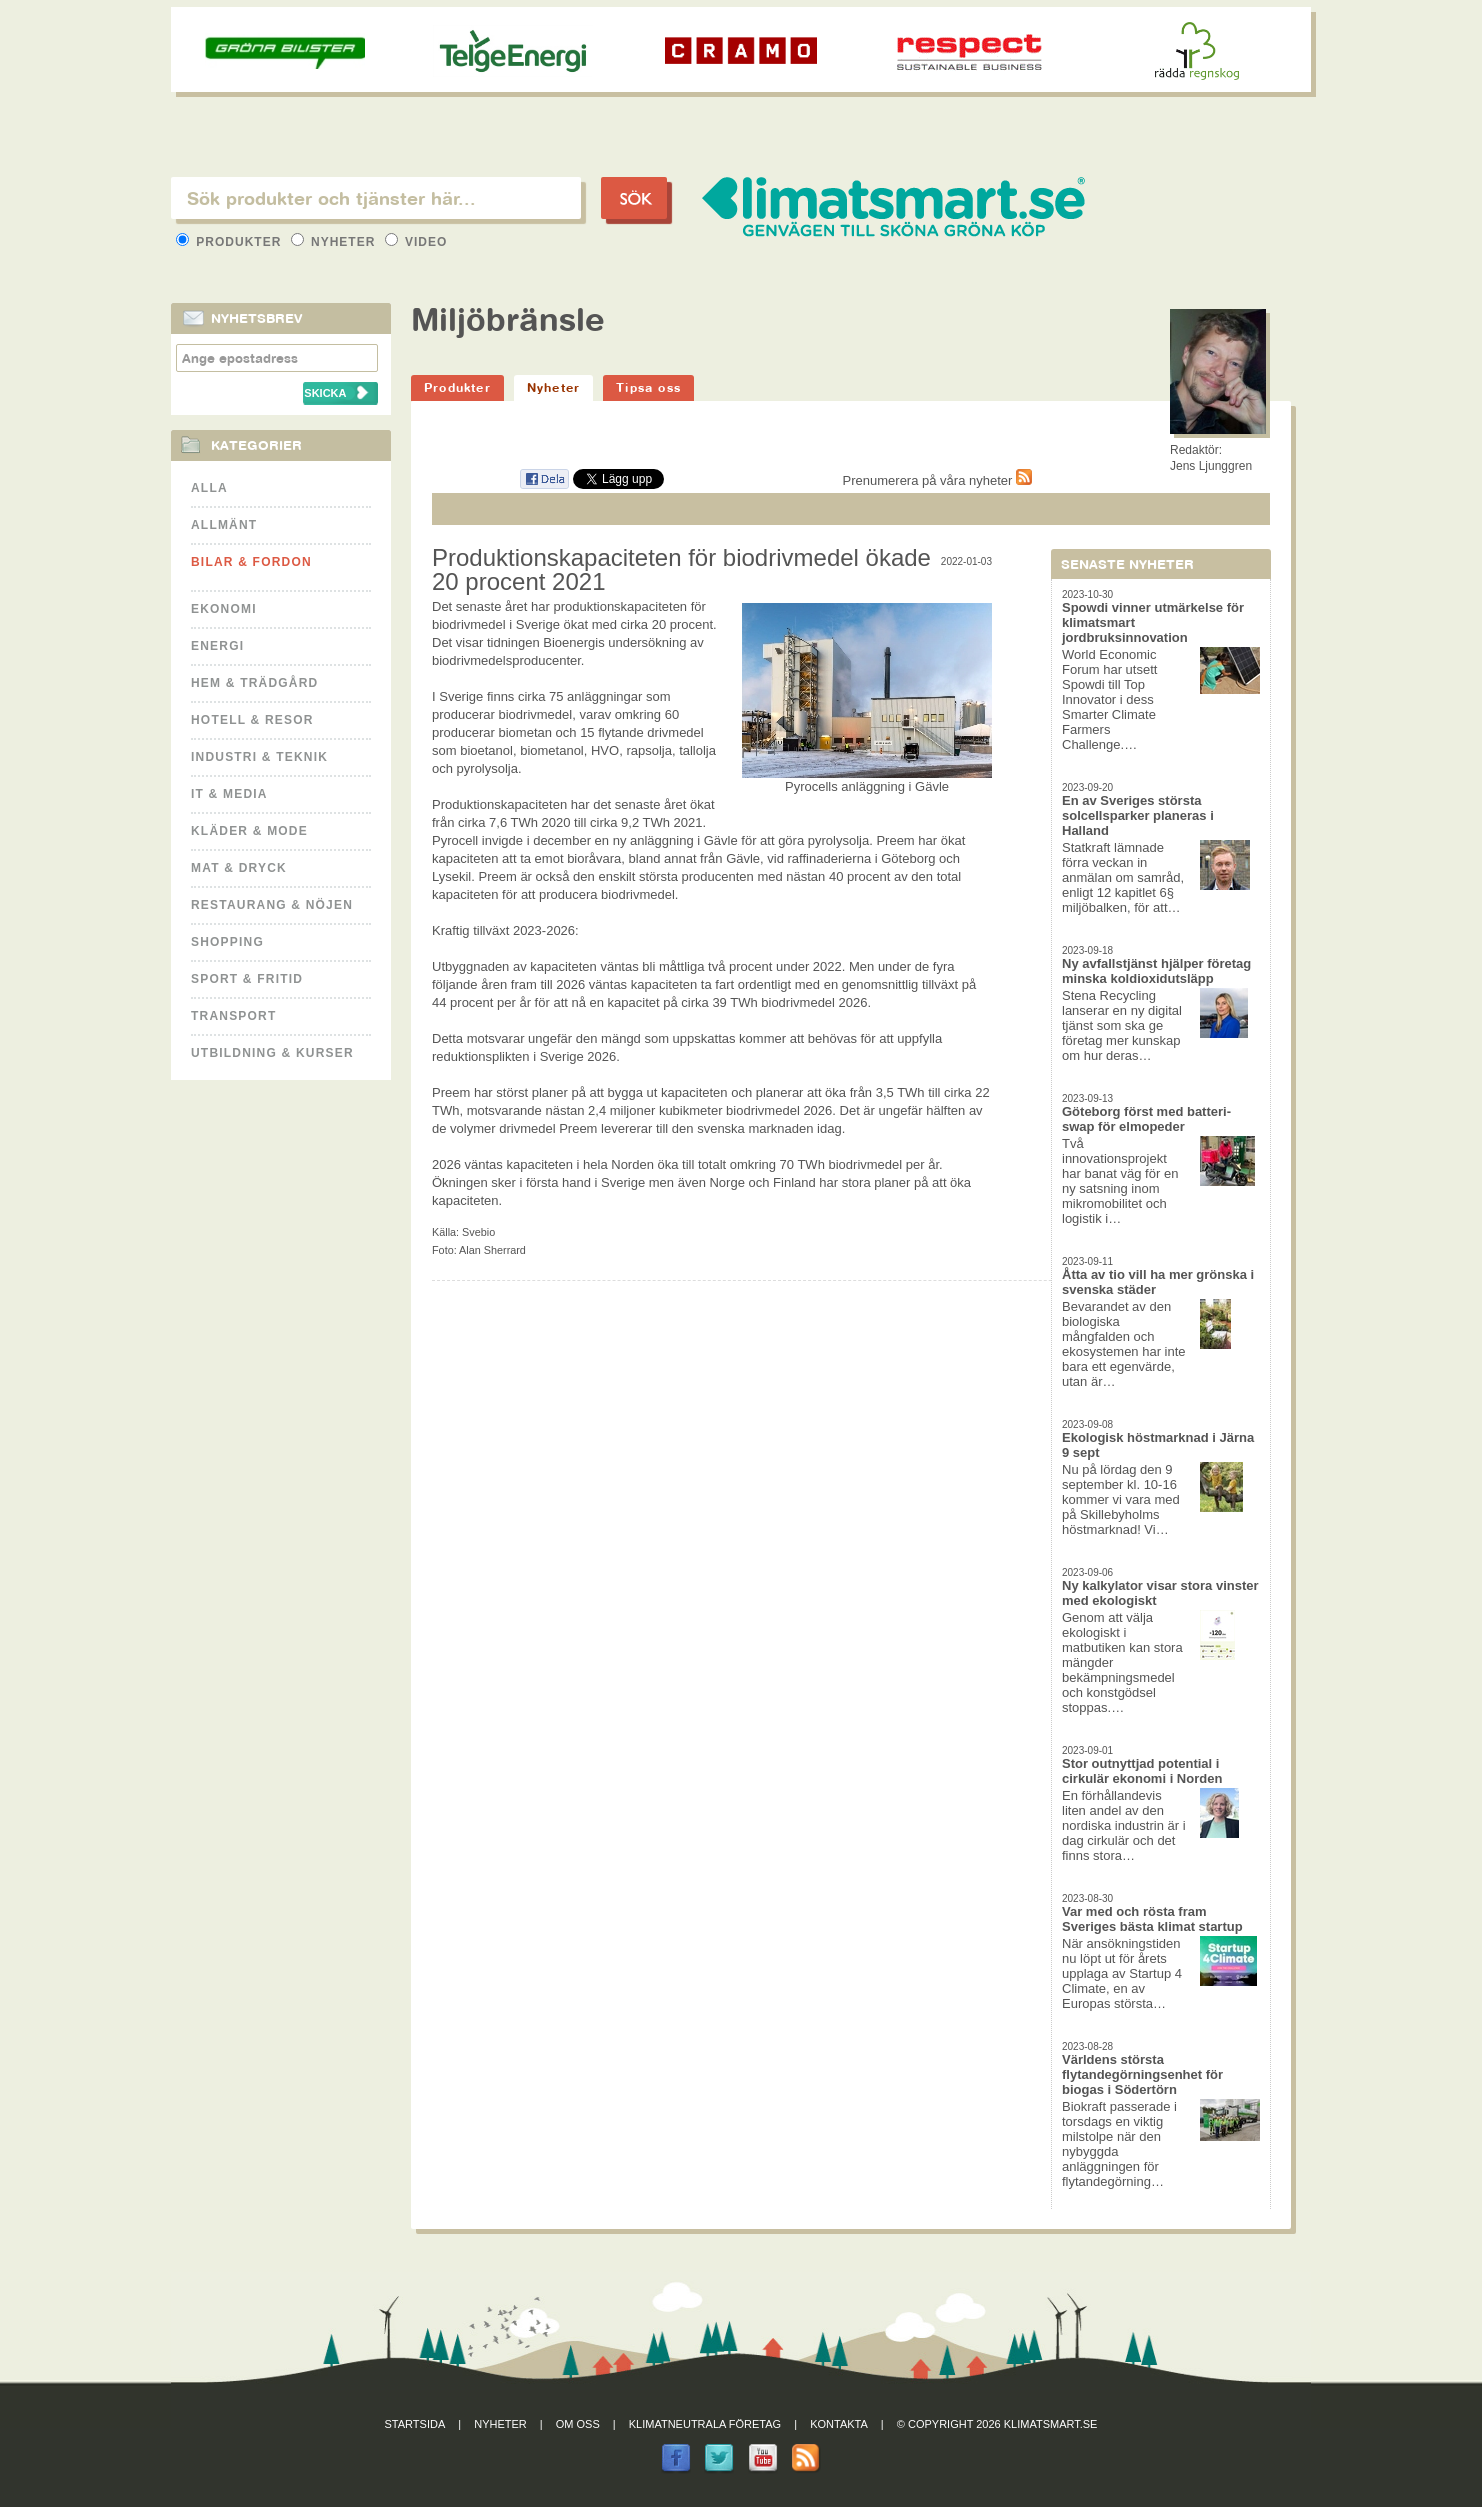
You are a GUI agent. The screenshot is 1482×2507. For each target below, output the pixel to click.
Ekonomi (224, 609)
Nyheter (335, 242)
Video (416, 242)
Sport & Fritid (247, 979)
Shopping (227, 942)
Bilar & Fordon (251, 562)
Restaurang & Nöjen (272, 905)
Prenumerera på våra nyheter (937, 480)
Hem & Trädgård (254, 683)
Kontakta (839, 2424)
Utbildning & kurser (272, 1053)
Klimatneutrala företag (705, 2424)
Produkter (231, 242)
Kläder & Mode (249, 831)
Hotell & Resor (252, 720)
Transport (233, 1016)
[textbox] (376, 198)
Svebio (478, 1232)
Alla (209, 488)
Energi (217, 646)
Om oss (578, 2424)
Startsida (415, 2424)
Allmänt (224, 525)
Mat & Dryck (239, 868)
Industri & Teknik (259, 757)
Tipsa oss (648, 387)
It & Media (229, 794)
